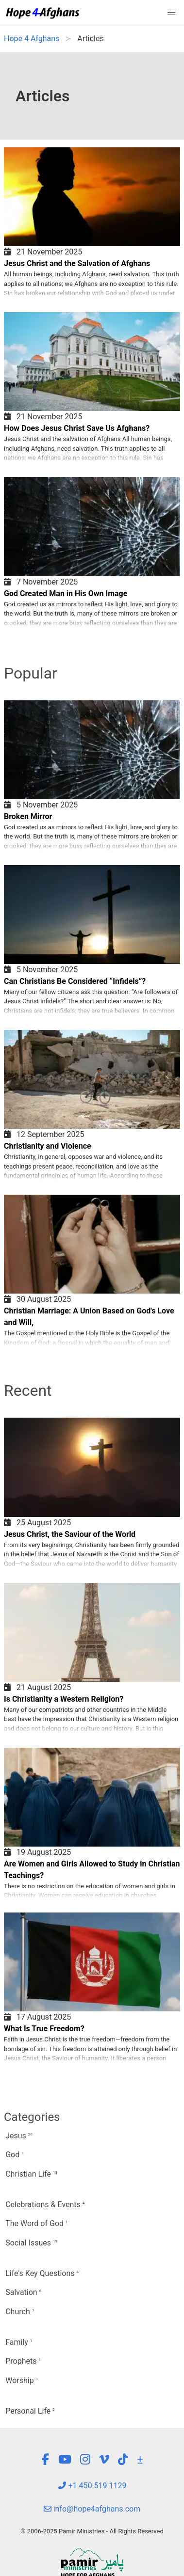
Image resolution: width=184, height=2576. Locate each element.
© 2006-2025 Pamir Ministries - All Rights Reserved (91, 2531)
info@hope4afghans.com (92, 2508)
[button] (171, 12)
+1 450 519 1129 (92, 2485)
